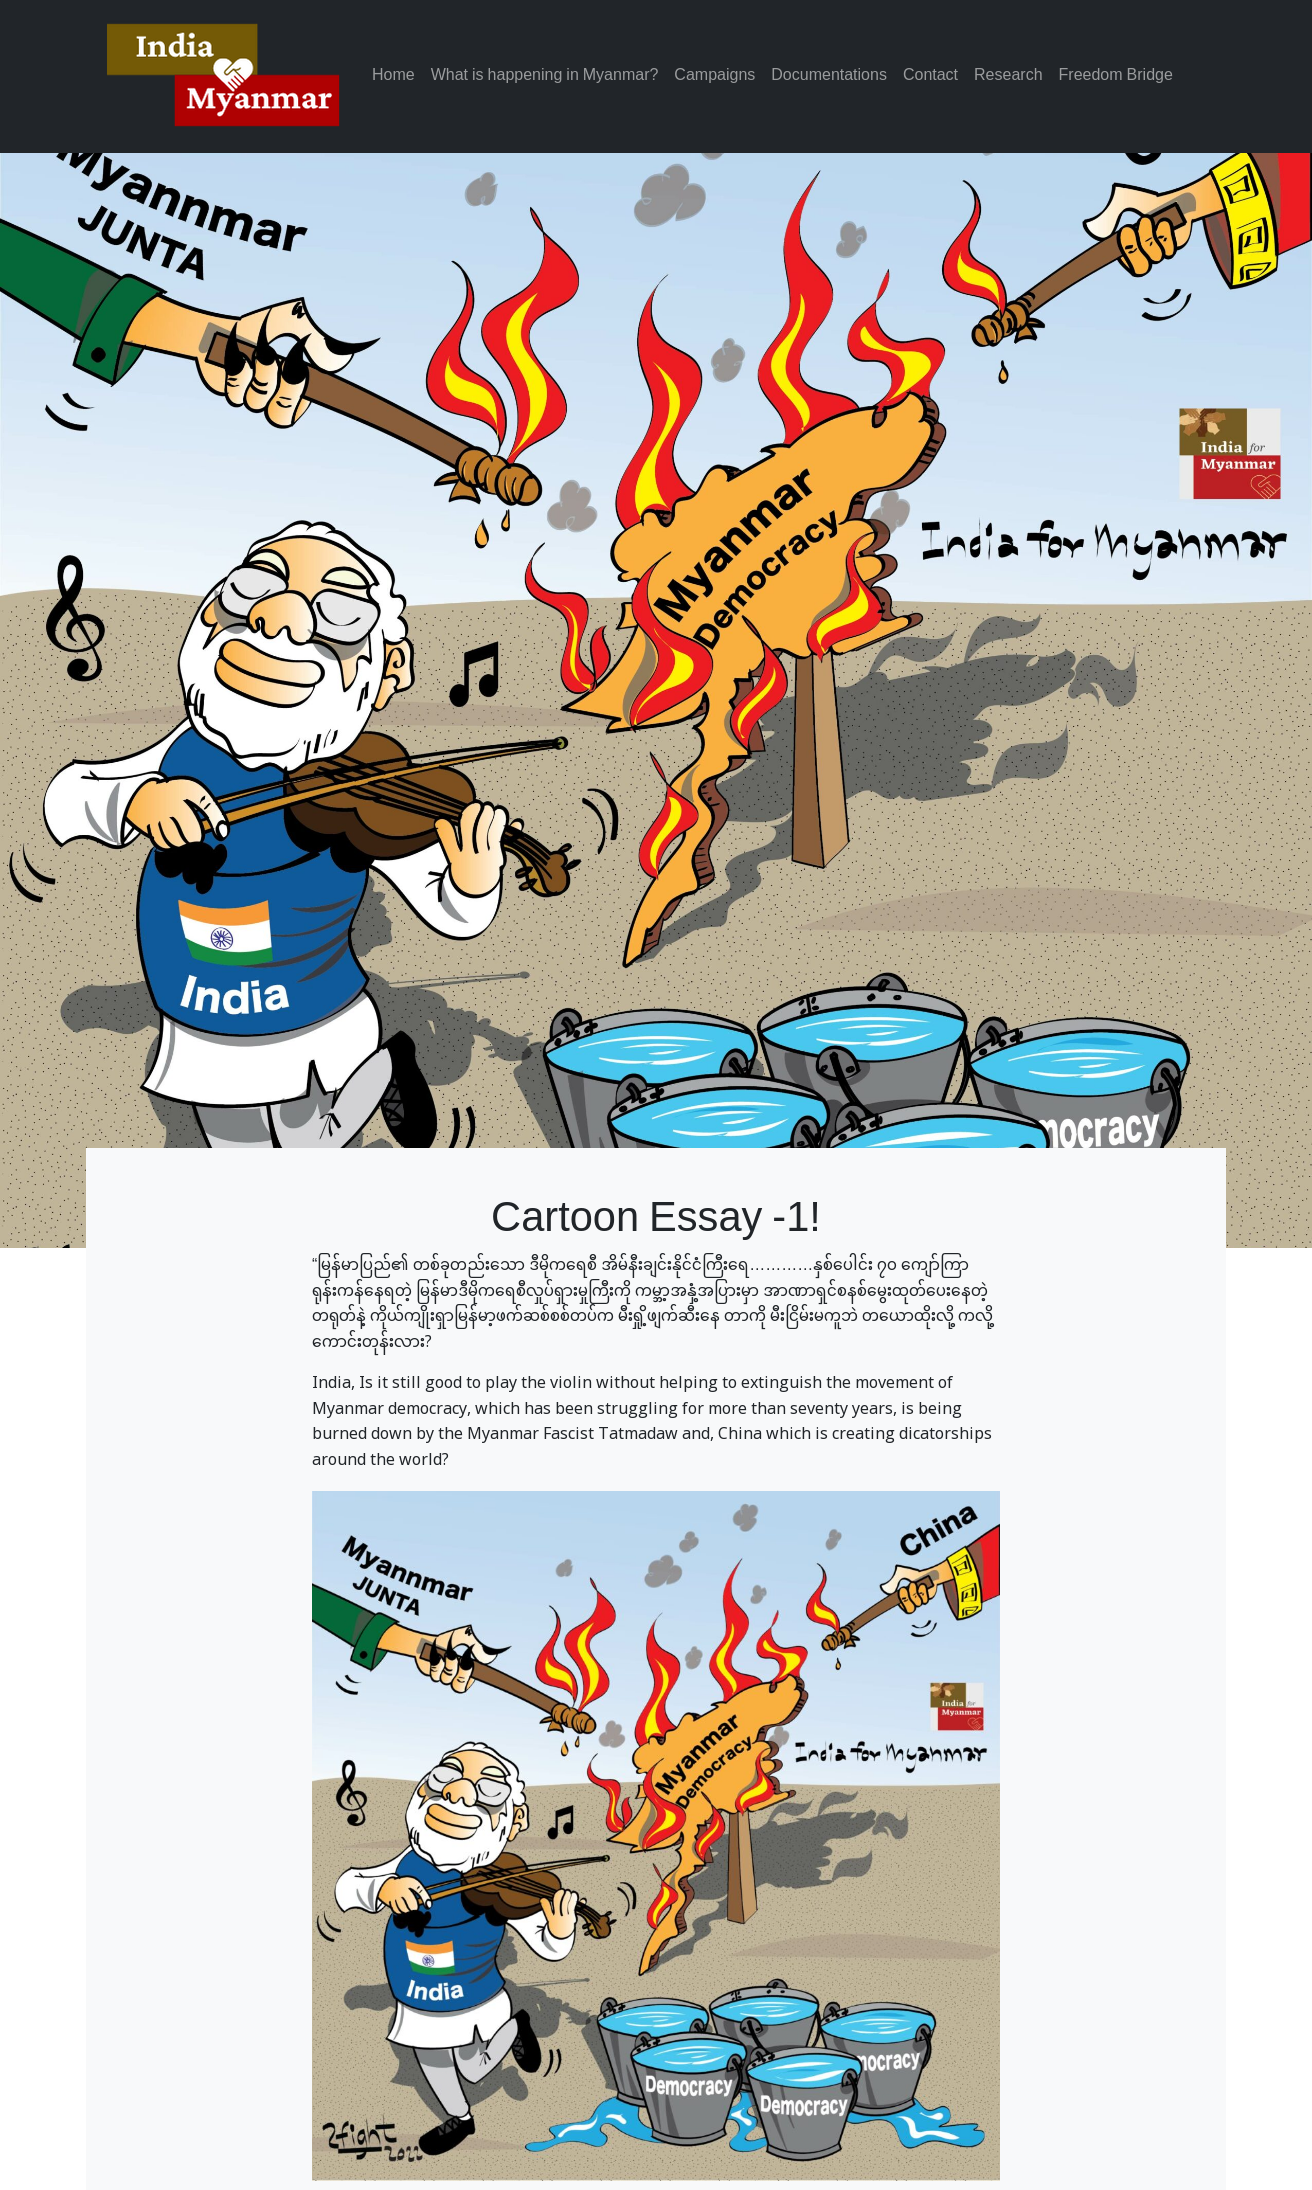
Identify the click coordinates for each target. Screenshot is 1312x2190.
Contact (930, 76)
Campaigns (714, 76)
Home (393, 76)
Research (1008, 76)
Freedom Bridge (1116, 76)
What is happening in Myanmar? (545, 76)
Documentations (829, 76)
